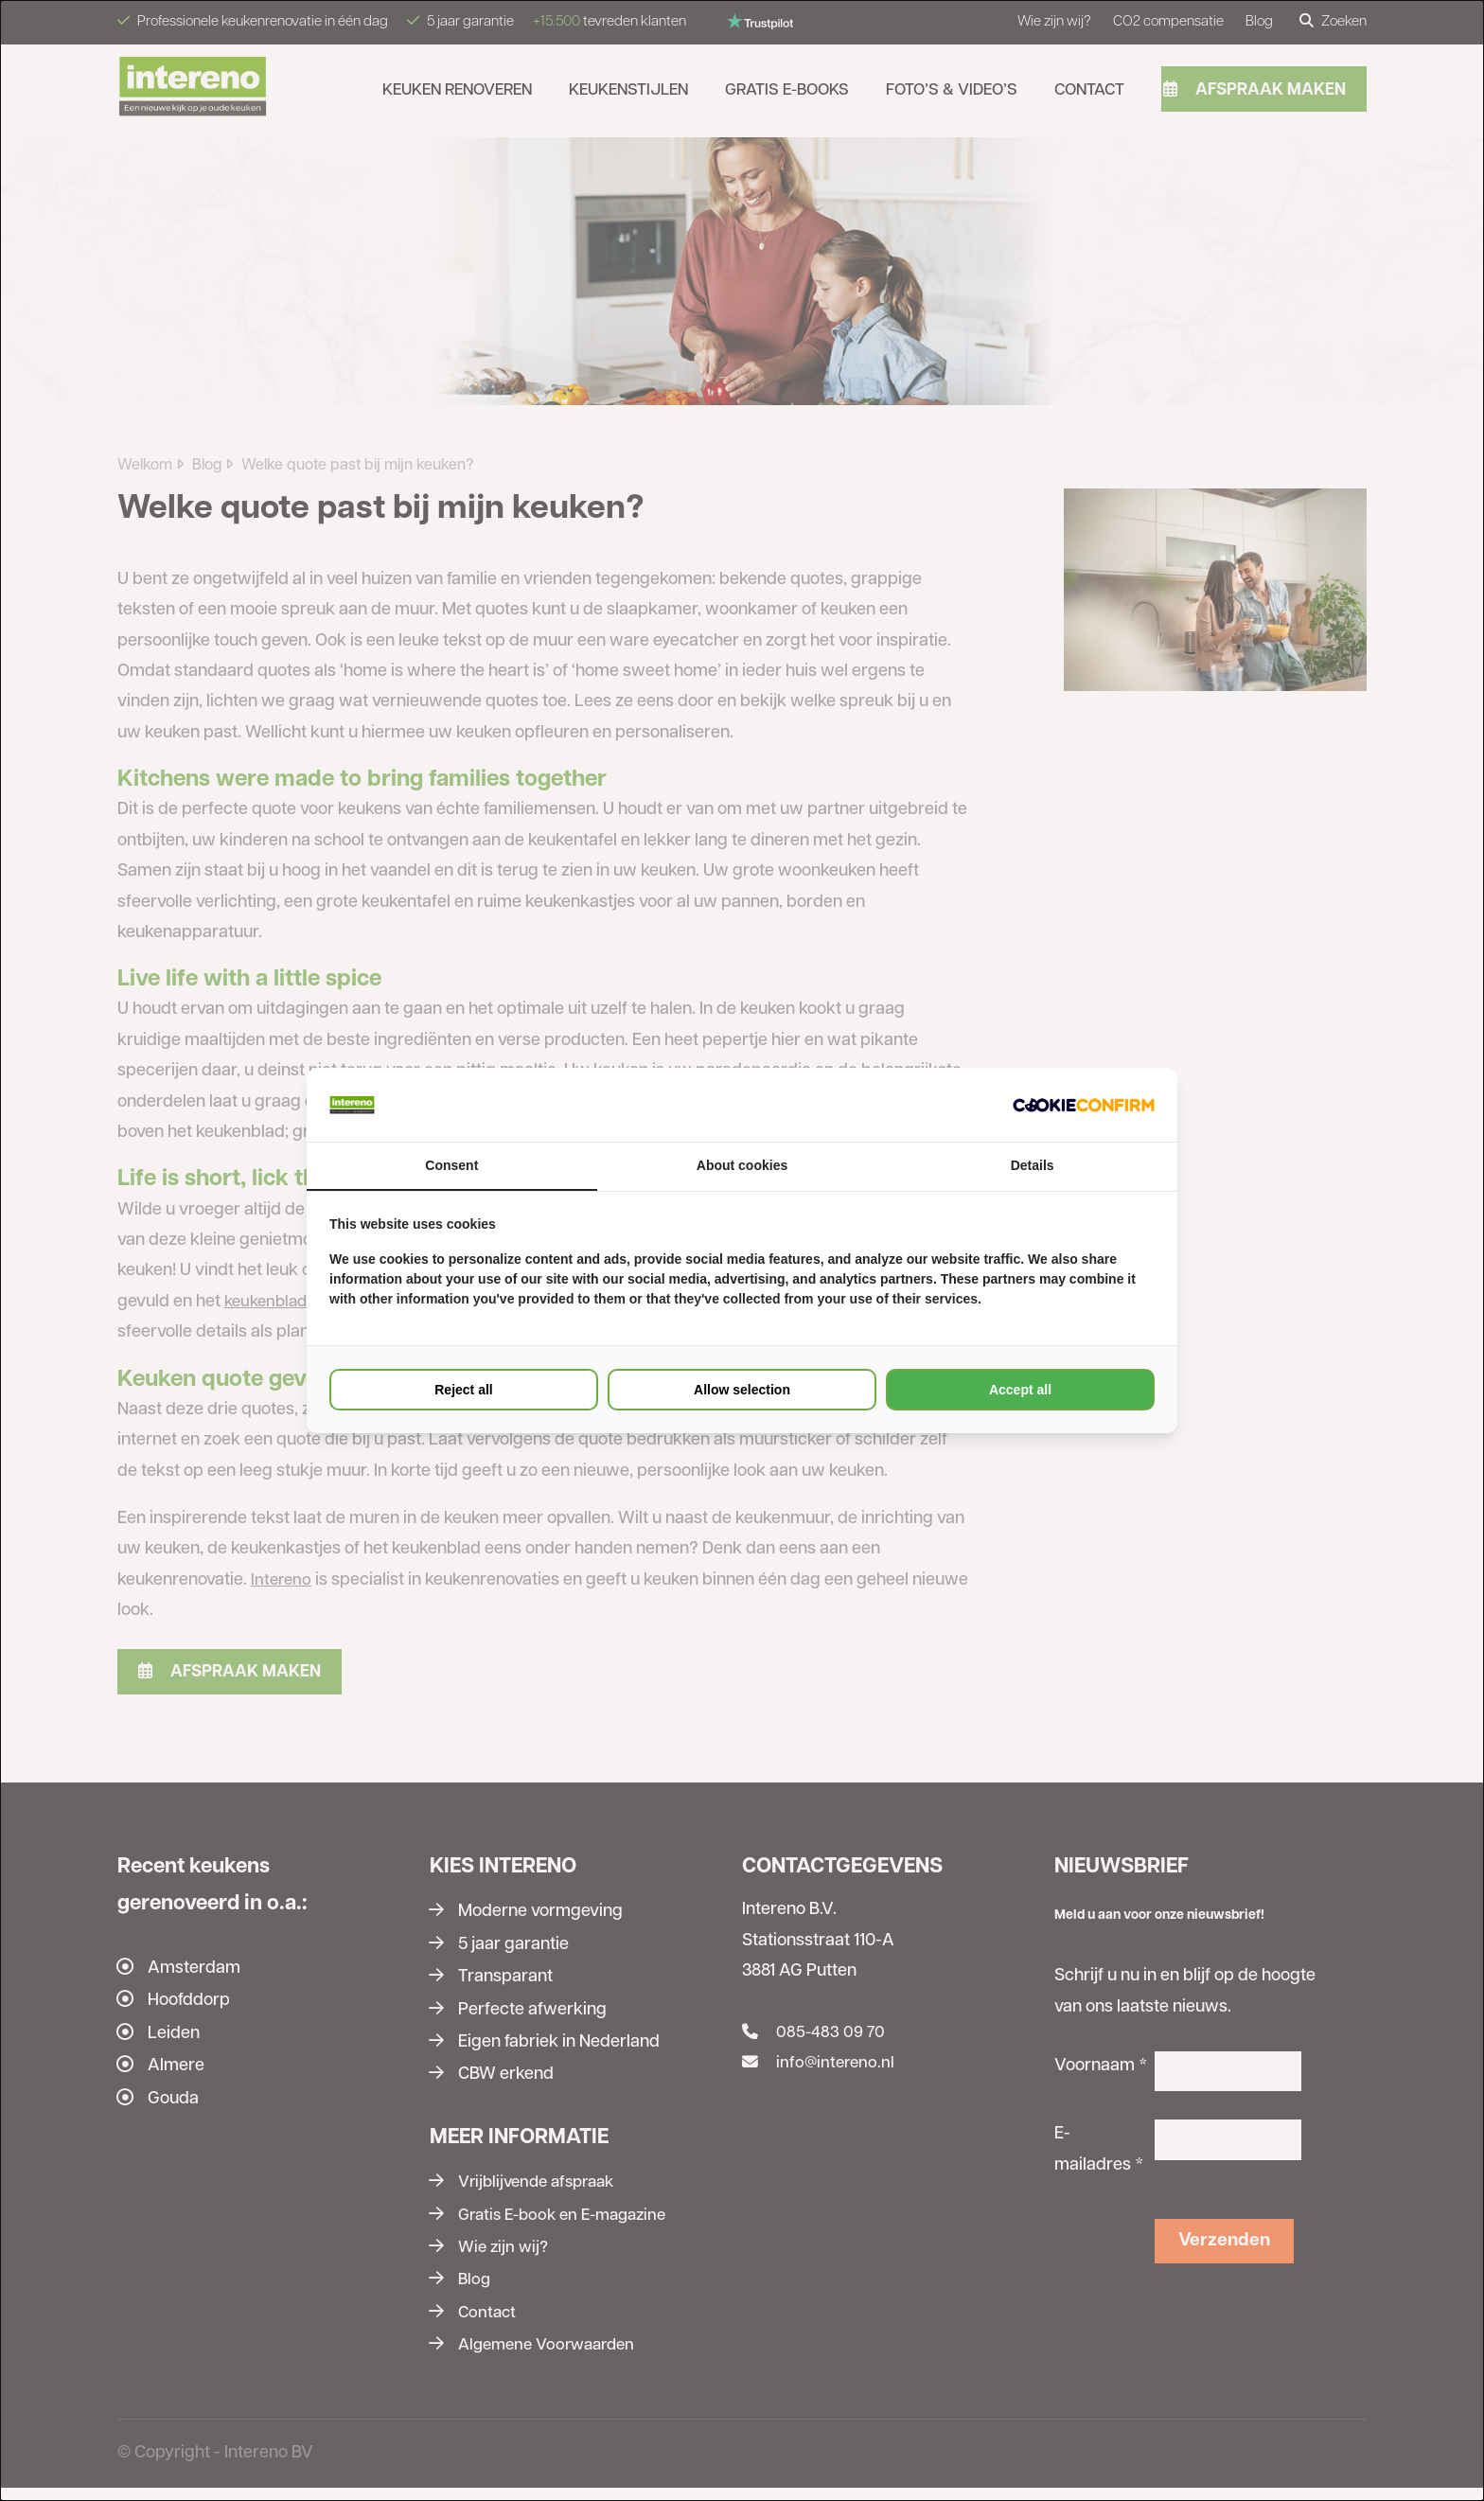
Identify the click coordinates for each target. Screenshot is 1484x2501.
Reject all (463, 1390)
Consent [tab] (451, 1166)
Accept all (1020, 1390)
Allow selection (742, 1390)
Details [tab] (1032, 1166)
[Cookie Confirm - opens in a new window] (1084, 1105)
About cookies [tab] (742, 1166)
